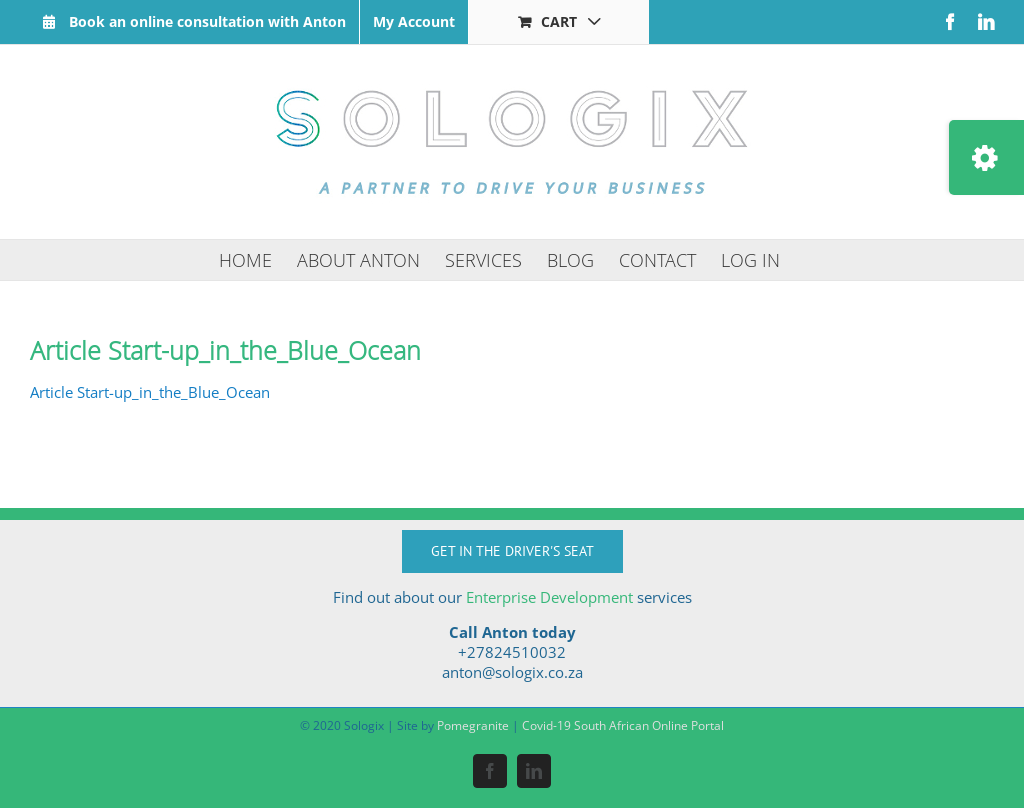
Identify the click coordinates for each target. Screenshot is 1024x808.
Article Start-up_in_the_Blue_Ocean (150, 392)
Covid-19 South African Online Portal (623, 725)
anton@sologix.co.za (512, 672)
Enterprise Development (549, 597)
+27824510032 (512, 652)
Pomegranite (473, 725)
